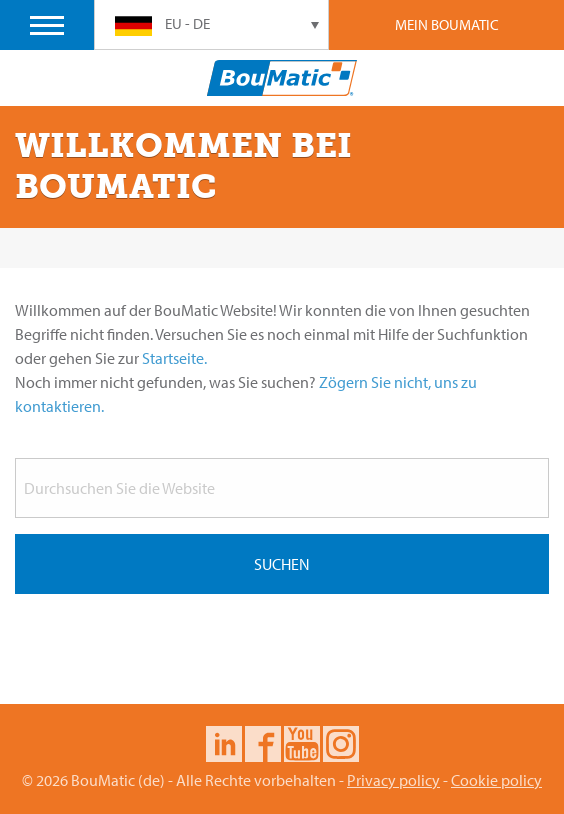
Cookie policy (496, 780)
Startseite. (174, 358)
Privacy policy (393, 780)
